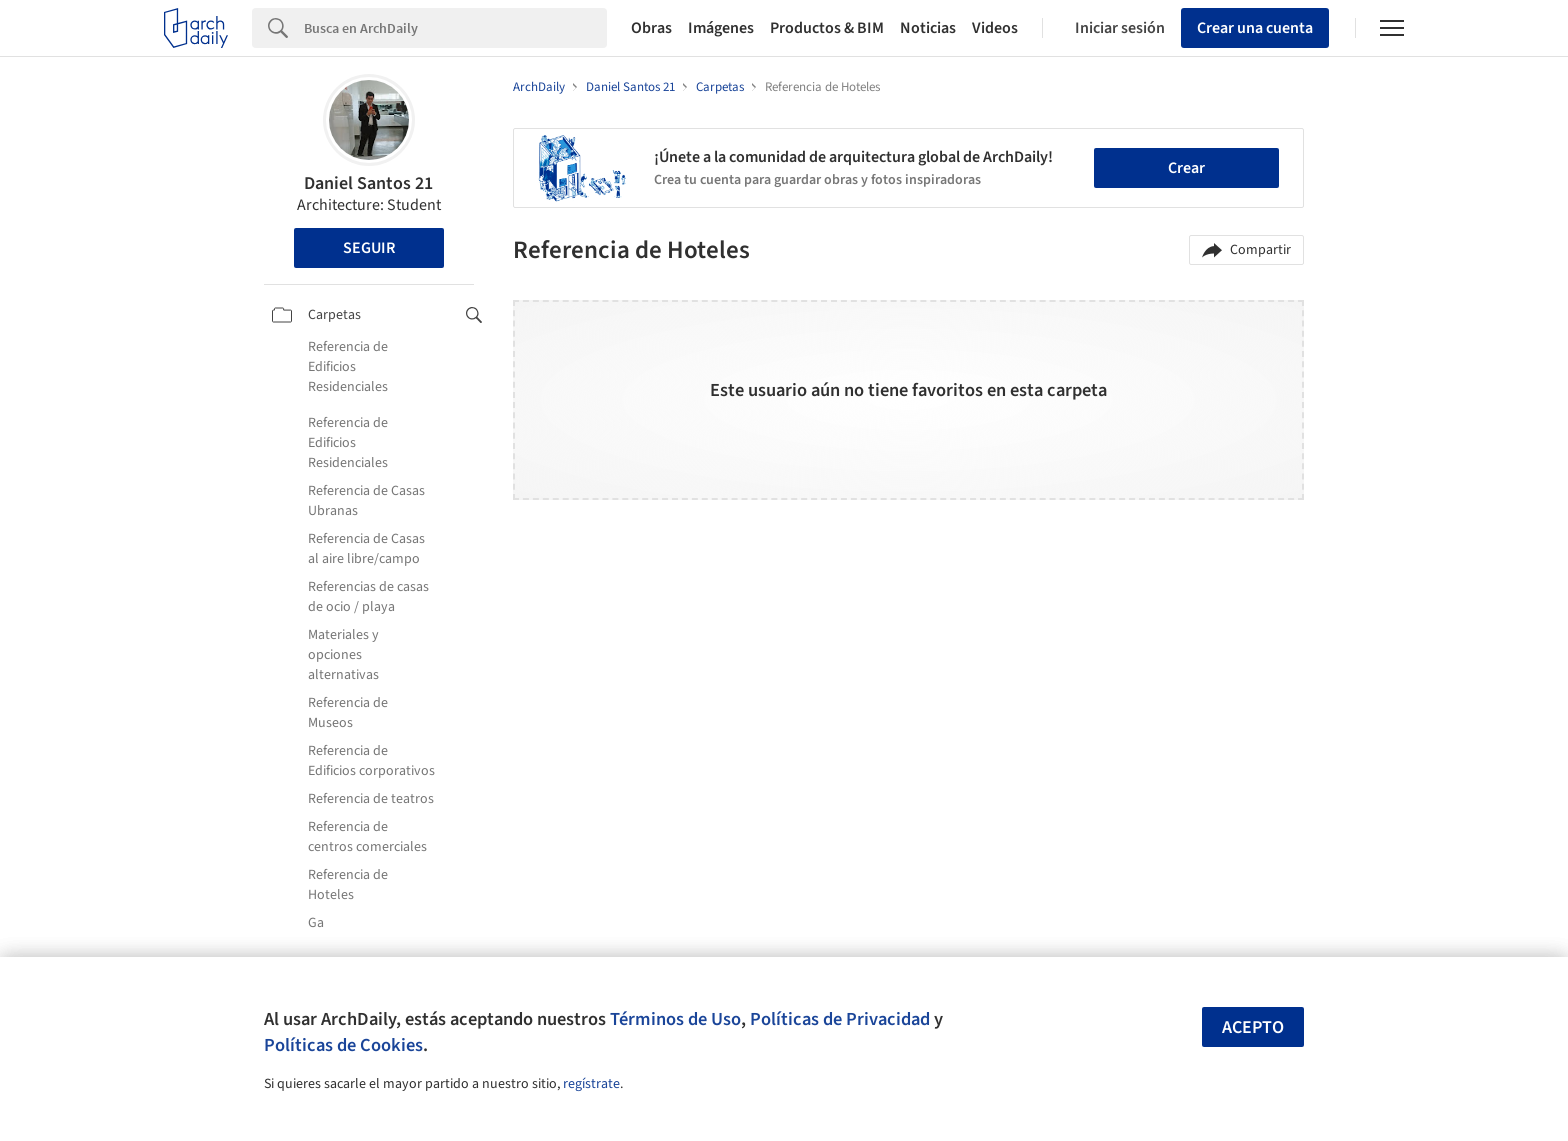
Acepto (1253, 1027)
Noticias (928, 28)
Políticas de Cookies (343, 1045)
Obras (651, 28)
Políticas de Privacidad (840, 1019)
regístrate (591, 1084)
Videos (995, 28)
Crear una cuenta (1255, 28)
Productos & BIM (827, 28)
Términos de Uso (675, 1019)
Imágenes (721, 28)
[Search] (455, 28)
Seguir (369, 248)
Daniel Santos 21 (368, 183)
